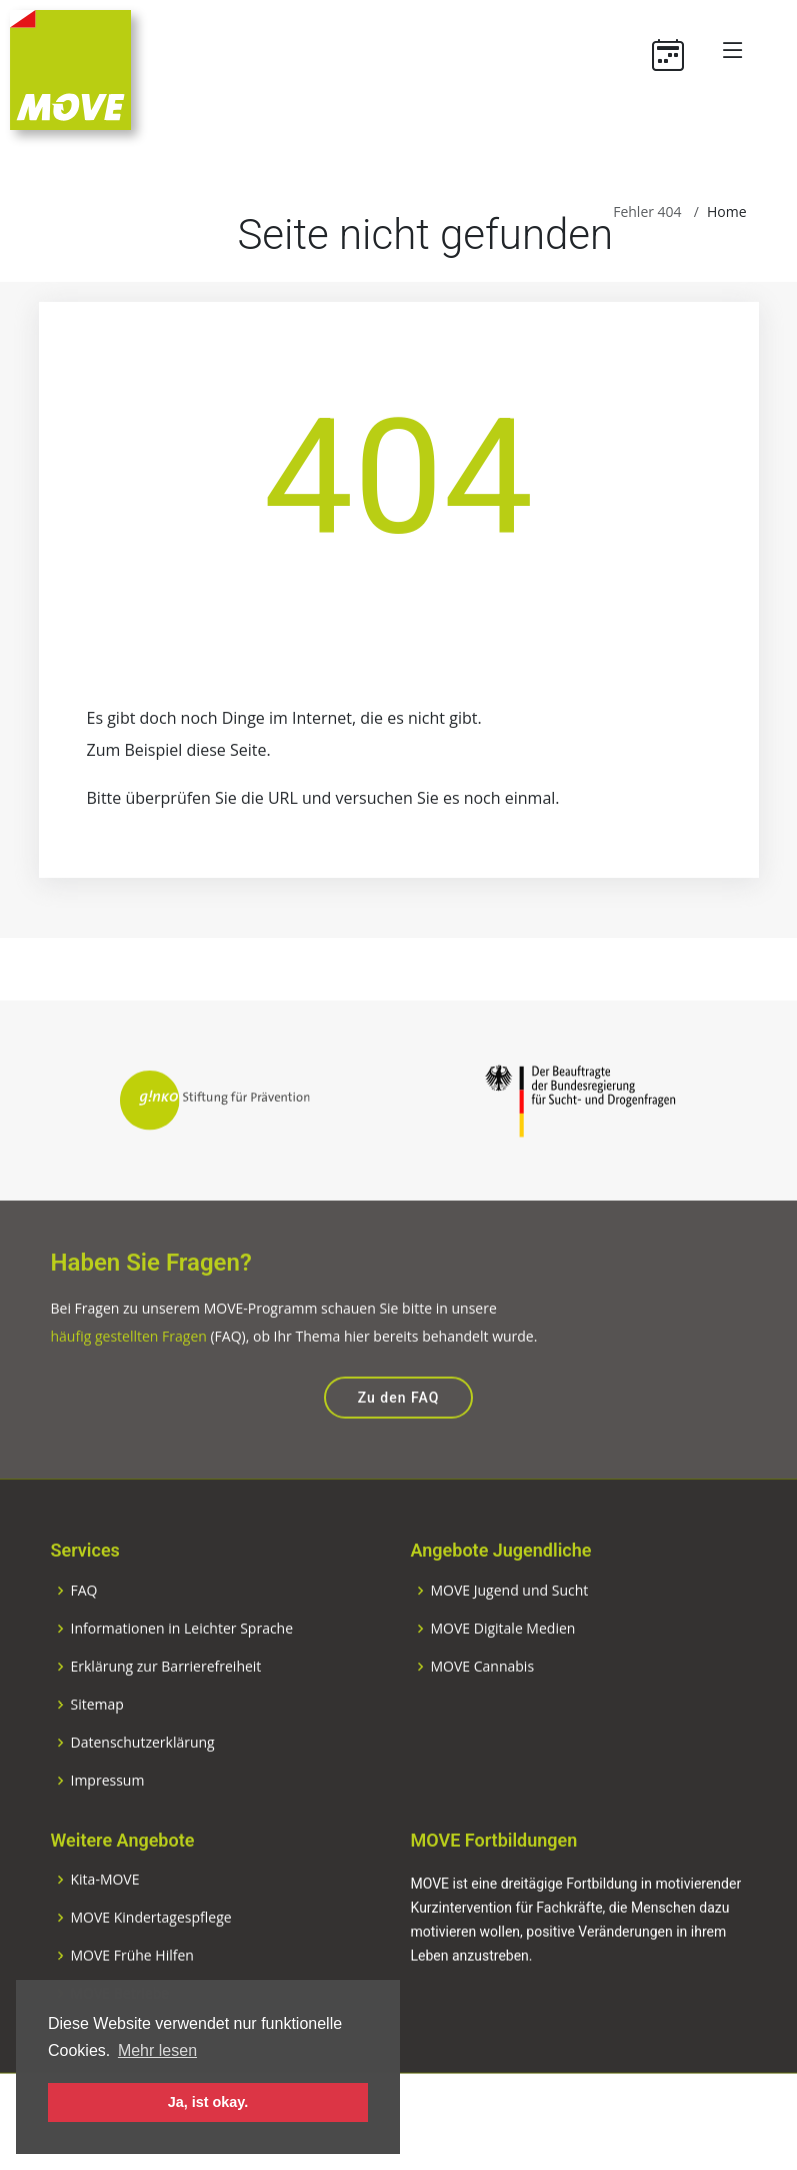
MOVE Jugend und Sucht (510, 1631)
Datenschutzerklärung (143, 1783)
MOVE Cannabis (483, 1707)
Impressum (108, 1821)
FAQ (84, 1631)
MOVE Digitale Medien (503, 1669)
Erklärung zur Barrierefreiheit (166, 1707)
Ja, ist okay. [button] (208, 2102)
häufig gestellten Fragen (129, 1376)
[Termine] (675, 50)
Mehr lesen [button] (157, 2050)
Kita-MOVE (105, 1920)
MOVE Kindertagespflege (151, 1958)
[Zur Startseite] (70, 68)
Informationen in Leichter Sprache (182, 1669)
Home (727, 211)
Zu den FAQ (399, 1438)
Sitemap (97, 1745)
